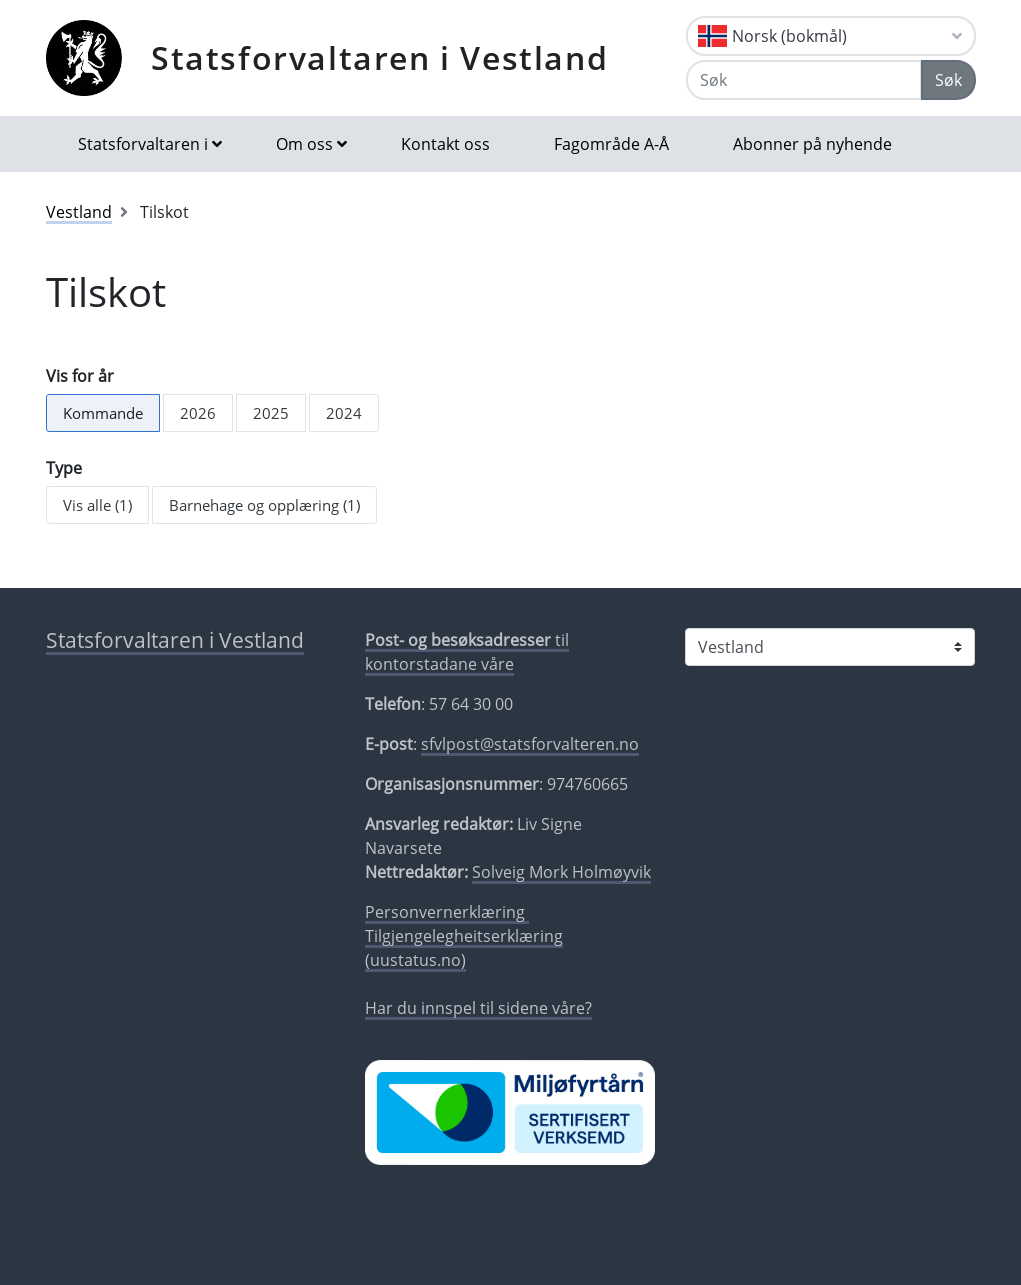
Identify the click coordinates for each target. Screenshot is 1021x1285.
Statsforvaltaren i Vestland (379, 57)
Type (64, 468)
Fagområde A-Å (611, 144)
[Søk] (804, 80)
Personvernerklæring (447, 912)
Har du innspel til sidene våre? (478, 1008)
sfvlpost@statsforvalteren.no (530, 744)
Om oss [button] (304, 144)
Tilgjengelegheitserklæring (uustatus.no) (464, 948)
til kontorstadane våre (467, 652)
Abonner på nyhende (812, 144)
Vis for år (80, 376)
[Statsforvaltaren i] (830, 647)
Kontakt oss (445, 144)
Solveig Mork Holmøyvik (561, 872)
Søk (948, 80)
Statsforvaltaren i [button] (143, 144)
